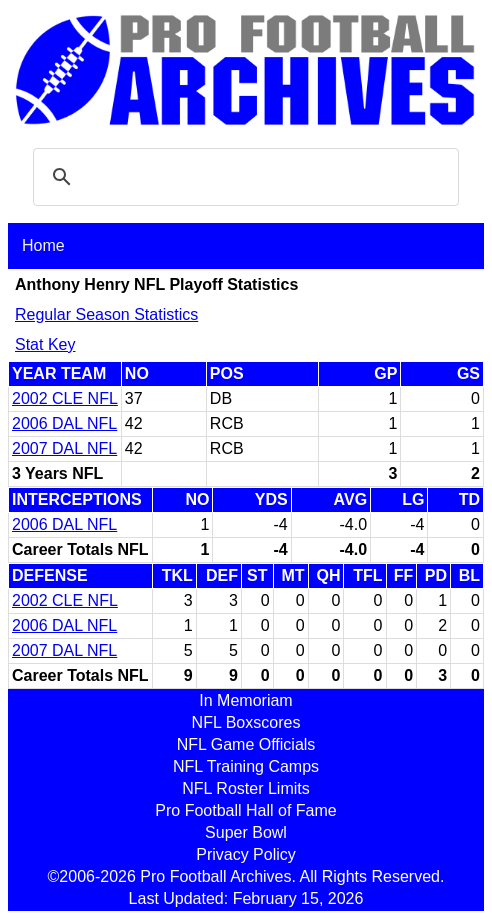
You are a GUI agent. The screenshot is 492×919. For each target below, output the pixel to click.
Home (43, 245)
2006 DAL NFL (64, 423)
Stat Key (45, 344)
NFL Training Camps (246, 766)
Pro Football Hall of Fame (245, 810)
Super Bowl (246, 832)
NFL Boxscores (246, 722)
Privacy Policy (246, 854)
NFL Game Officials (246, 744)
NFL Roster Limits (245, 788)
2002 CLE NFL (65, 398)
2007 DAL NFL (64, 448)
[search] (243, 177)
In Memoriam (245, 700)
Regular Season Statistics (106, 314)
